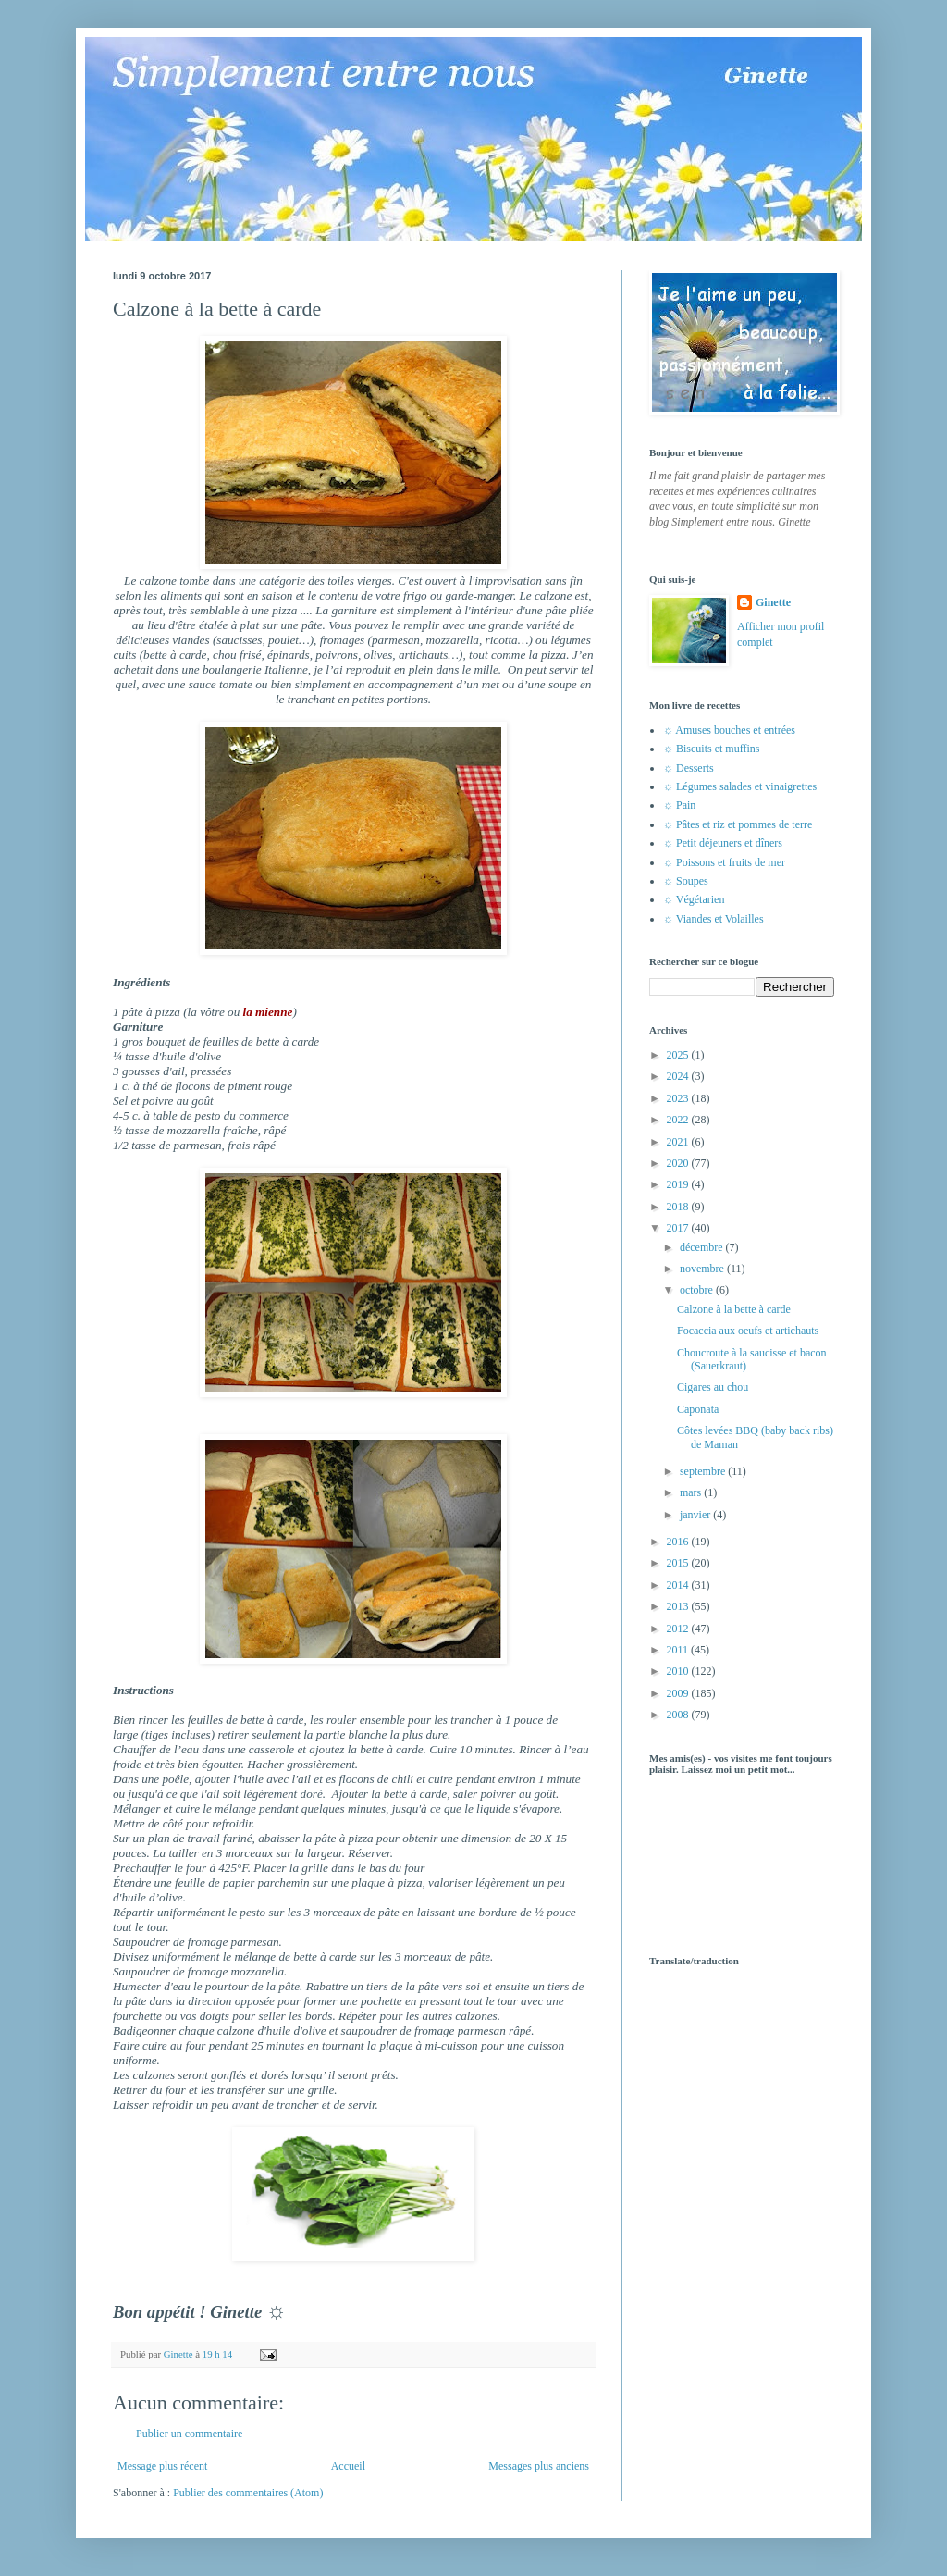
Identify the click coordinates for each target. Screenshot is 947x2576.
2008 (679, 1714)
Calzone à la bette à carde (734, 1309)
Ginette (773, 602)
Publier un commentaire (189, 2433)
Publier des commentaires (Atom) (248, 2492)
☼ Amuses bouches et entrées (729, 730)
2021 (679, 1141)
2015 (679, 1562)
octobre (698, 1289)
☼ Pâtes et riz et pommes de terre (737, 824)
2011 (679, 1649)
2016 (679, 1541)
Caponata (698, 1409)
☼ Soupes (685, 880)
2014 (679, 1585)
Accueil (348, 2465)
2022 (679, 1119)
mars (692, 1492)
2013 (679, 1606)
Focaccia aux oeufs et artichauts (747, 1330)
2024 (679, 1076)
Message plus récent (162, 2465)
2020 (679, 1163)
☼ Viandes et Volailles (713, 918)
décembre (703, 1247)
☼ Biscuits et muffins (711, 748)
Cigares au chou (712, 1387)
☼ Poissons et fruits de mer (724, 862)
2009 (679, 1693)
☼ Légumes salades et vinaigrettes (740, 786)
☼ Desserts (688, 768)
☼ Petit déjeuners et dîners (722, 842)
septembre (704, 1471)
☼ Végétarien (693, 899)
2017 (679, 1227)
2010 (679, 1671)
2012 (679, 1628)
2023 (679, 1098)
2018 (679, 1206)
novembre (703, 1268)
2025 (679, 1054)
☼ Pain (679, 805)
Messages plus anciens (538, 2465)
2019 (679, 1184)
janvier (696, 1514)
